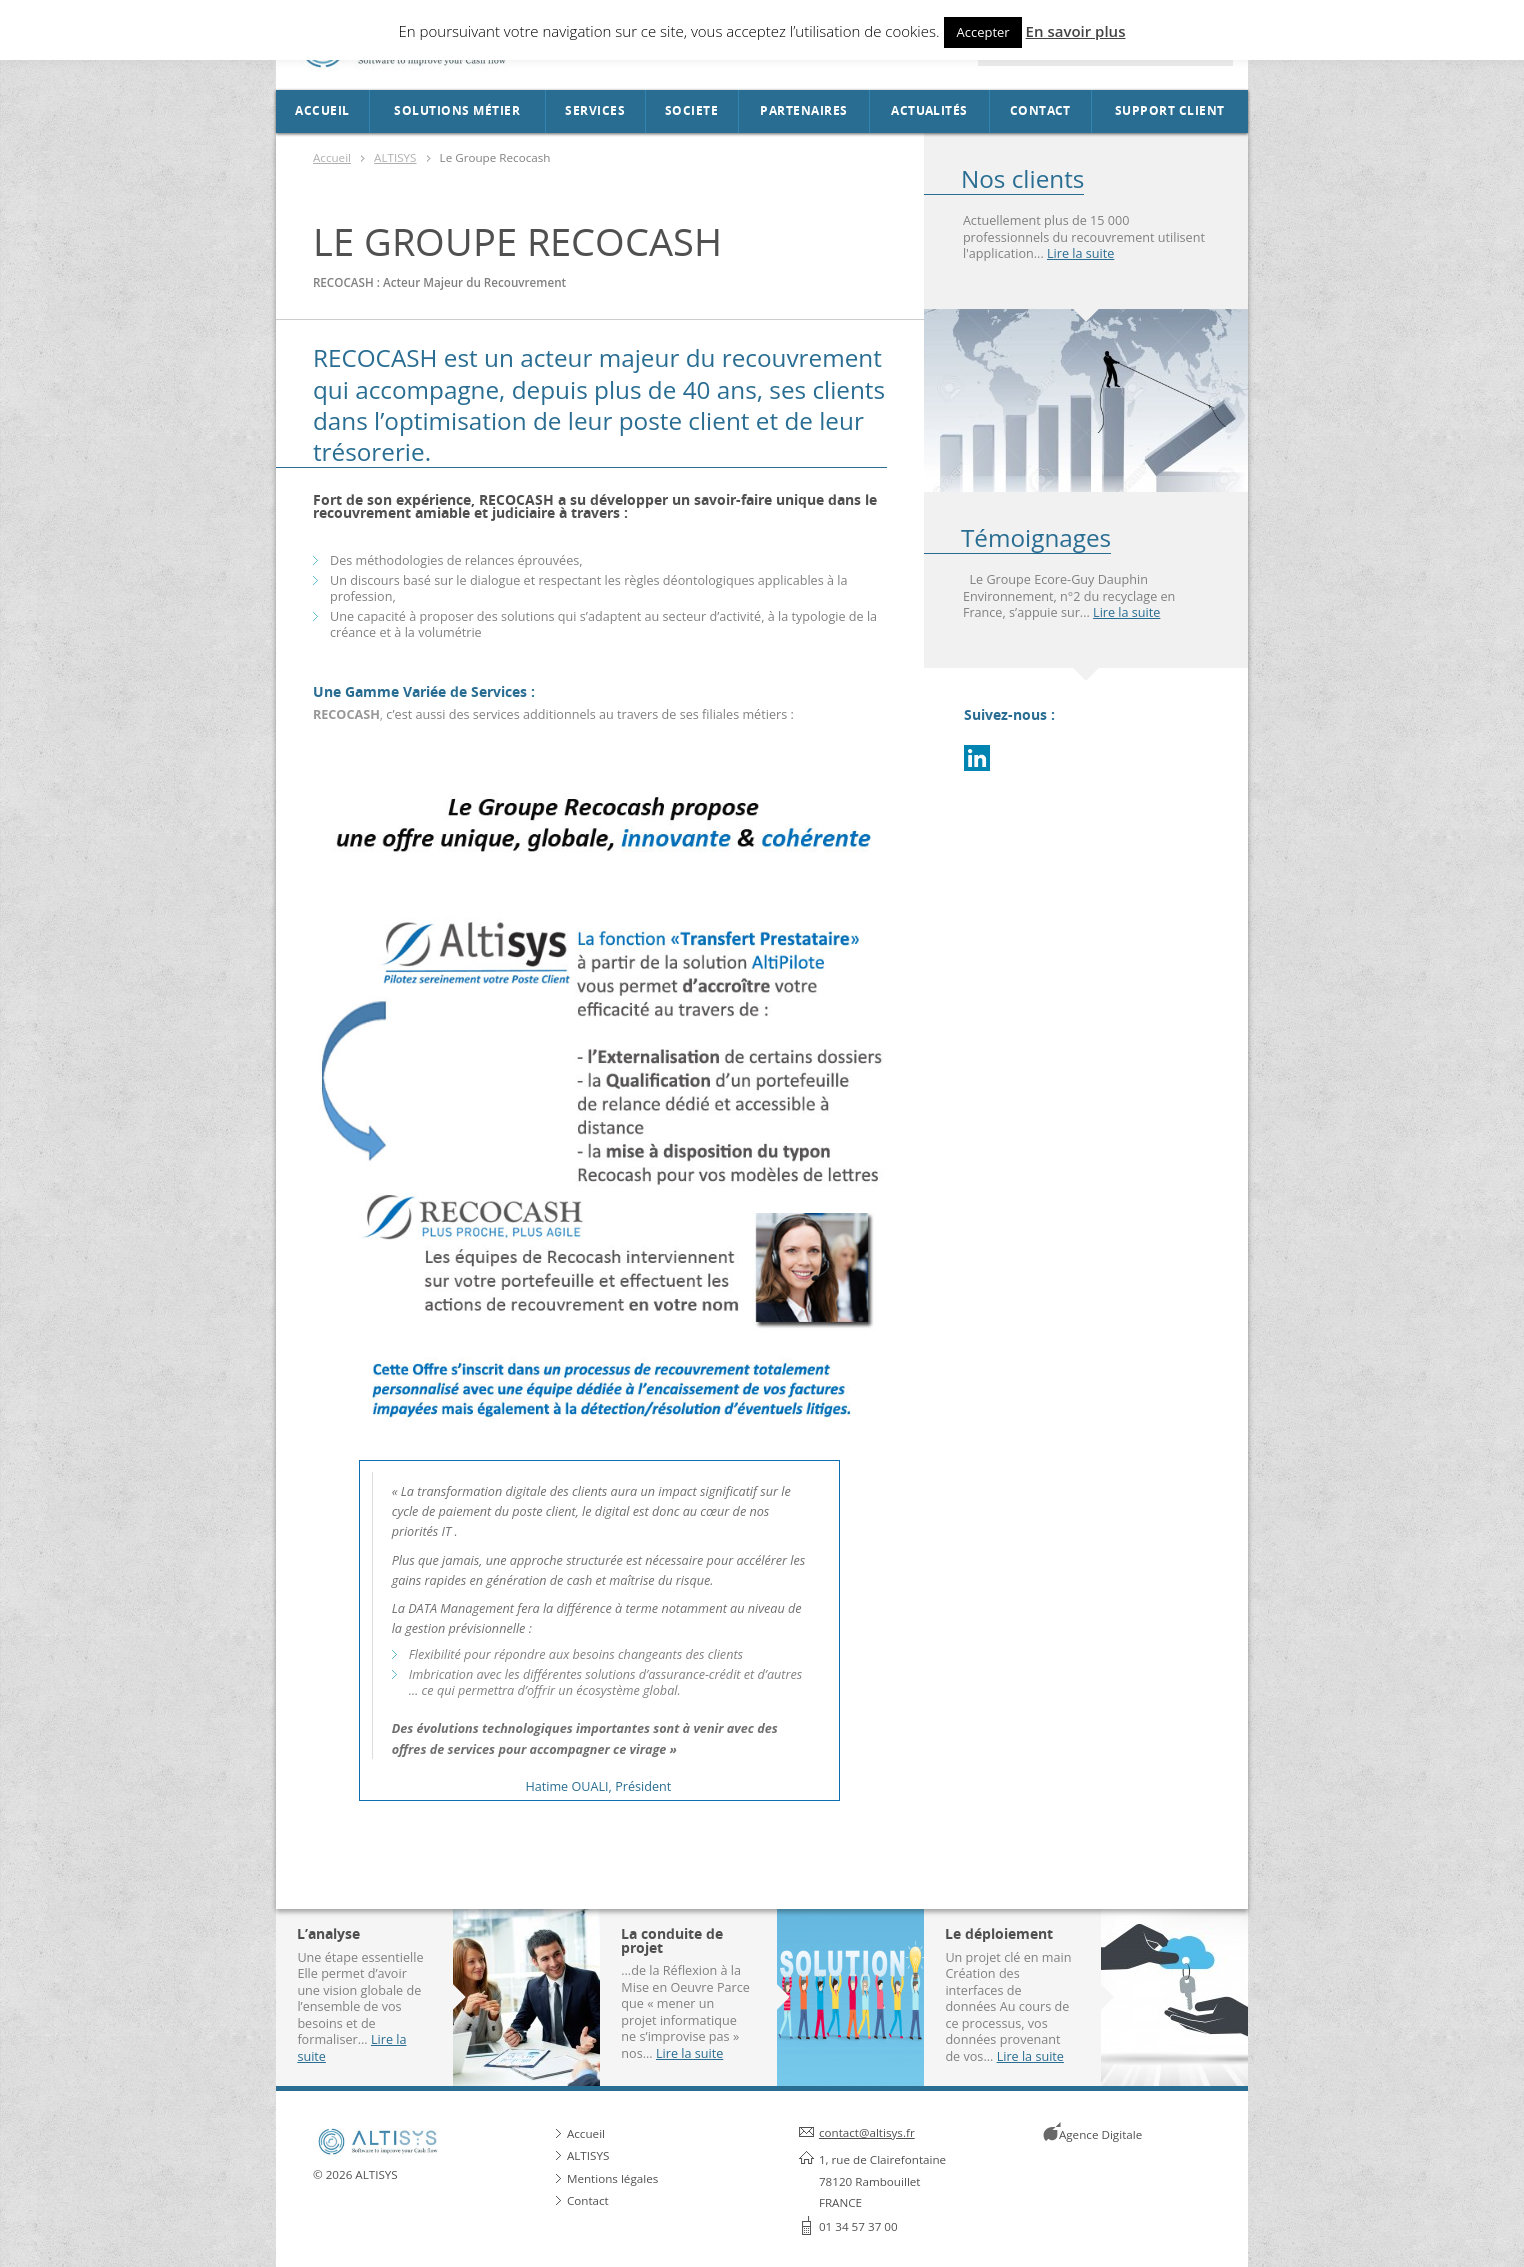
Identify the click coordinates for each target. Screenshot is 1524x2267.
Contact (1040, 111)
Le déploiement (999, 1933)
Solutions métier (457, 111)
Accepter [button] (982, 32)
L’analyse (328, 1933)
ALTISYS (395, 157)
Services (595, 111)
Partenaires (803, 111)
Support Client (1170, 111)
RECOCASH (378, 357)
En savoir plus (1076, 31)
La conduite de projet (672, 1940)
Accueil (322, 111)
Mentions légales (612, 2178)
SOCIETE (691, 111)
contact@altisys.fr (867, 2132)
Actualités (929, 111)
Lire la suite (1080, 253)
